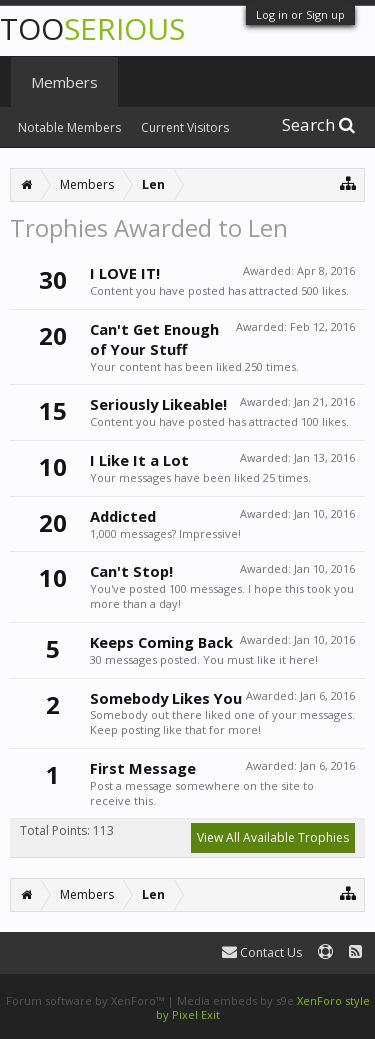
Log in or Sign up (300, 14)
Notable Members (69, 127)
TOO (92, 28)
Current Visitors (185, 127)
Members (64, 82)
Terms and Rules (325, 985)
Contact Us (262, 952)
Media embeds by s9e (235, 1000)
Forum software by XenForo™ (86, 1000)
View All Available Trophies (273, 837)
